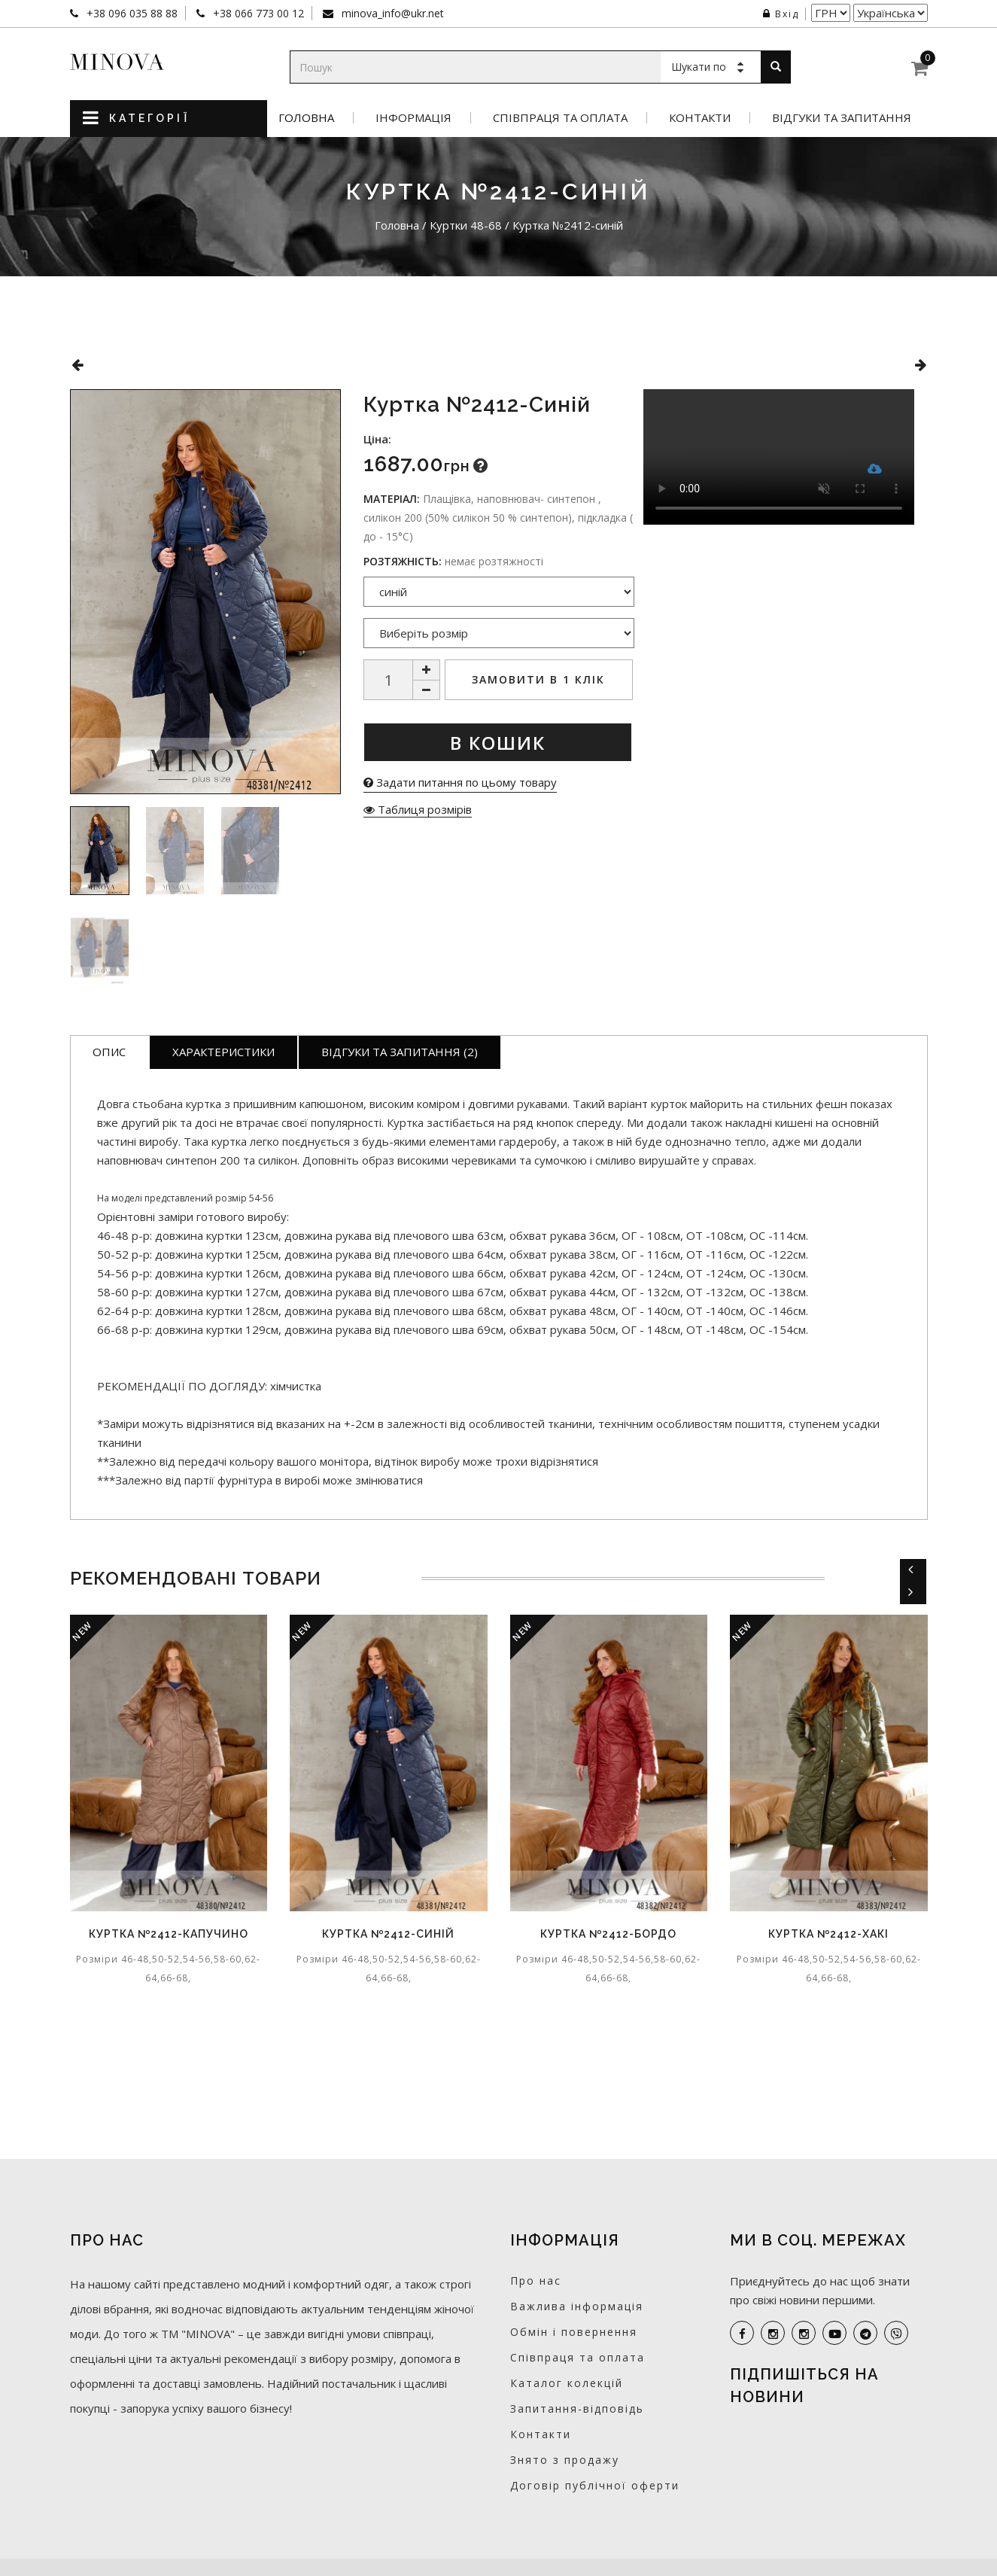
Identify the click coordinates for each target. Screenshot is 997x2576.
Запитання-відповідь (577, 2408)
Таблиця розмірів (417, 809)
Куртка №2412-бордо (608, 1934)
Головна (306, 117)
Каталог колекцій (566, 2383)
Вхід (781, 14)
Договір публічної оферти (594, 2485)
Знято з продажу (564, 2460)
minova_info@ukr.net (391, 13)
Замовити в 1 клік (538, 679)
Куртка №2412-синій (388, 1934)
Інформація (413, 117)
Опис (109, 1051)
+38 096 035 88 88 (131, 13)
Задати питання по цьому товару (460, 782)
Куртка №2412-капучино (168, 1934)
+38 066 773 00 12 (257, 13)
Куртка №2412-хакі (828, 1934)
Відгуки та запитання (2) (399, 1051)
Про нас (535, 2280)
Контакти (700, 117)
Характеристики (223, 1051)
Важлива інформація (576, 2306)
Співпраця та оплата (560, 117)
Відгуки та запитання (841, 117)
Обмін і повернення (573, 2332)
